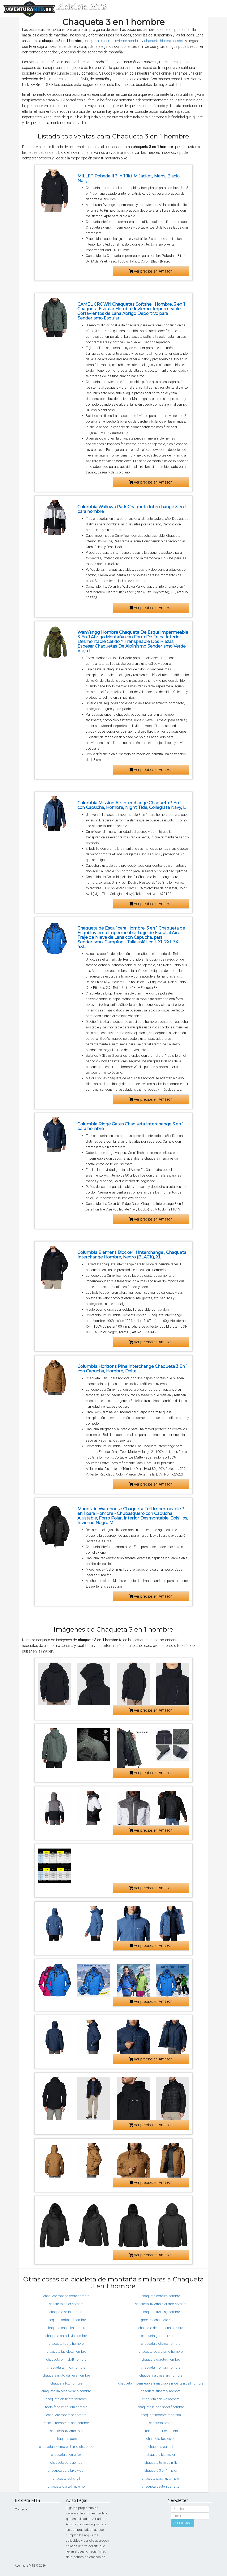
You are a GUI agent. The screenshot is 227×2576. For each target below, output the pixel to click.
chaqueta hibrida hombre (164, 41)
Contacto (21, 2509)
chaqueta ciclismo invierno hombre (112, 41)
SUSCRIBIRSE (183, 2523)
